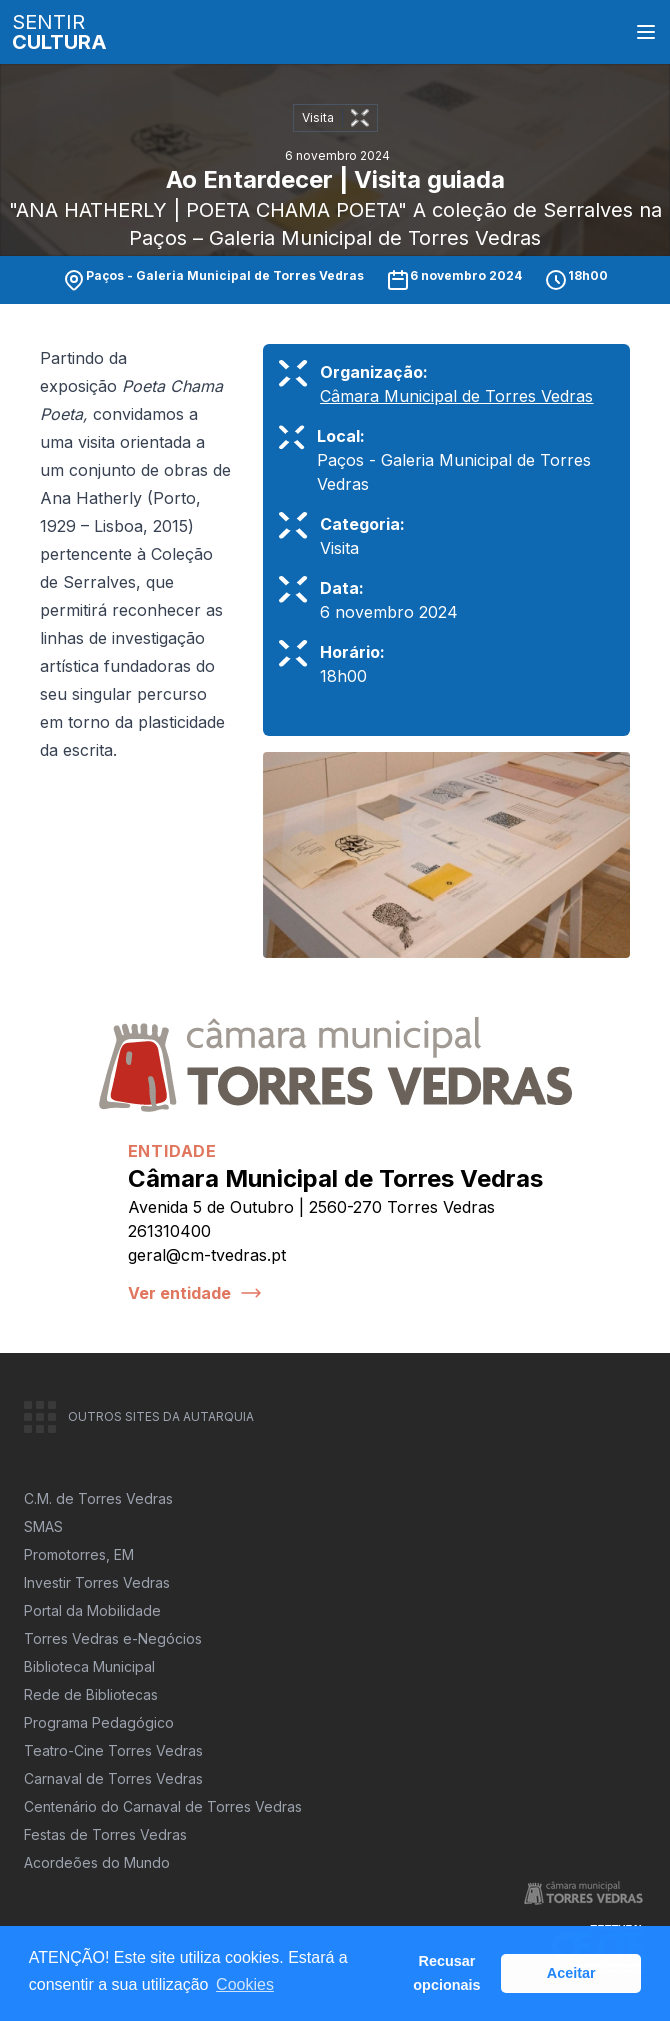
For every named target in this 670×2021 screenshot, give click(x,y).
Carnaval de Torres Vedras (113, 1778)
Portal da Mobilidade (92, 1610)
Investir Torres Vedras (97, 1582)
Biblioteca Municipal (89, 1666)
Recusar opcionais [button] (446, 1973)
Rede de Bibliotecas (91, 1694)
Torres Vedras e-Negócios (113, 1638)
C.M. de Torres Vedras (98, 1498)
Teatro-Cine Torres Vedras (113, 1750)
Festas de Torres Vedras (105, 1834)
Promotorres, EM (79, 1554)
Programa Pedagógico (99, 1722)
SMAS (43, 1526)
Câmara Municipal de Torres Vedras (456, 396)
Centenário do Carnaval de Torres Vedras (163, 1806)
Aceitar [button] (571, 1973)
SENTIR (59, 32)
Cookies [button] (245, 1984)
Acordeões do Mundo (97, 1862)
